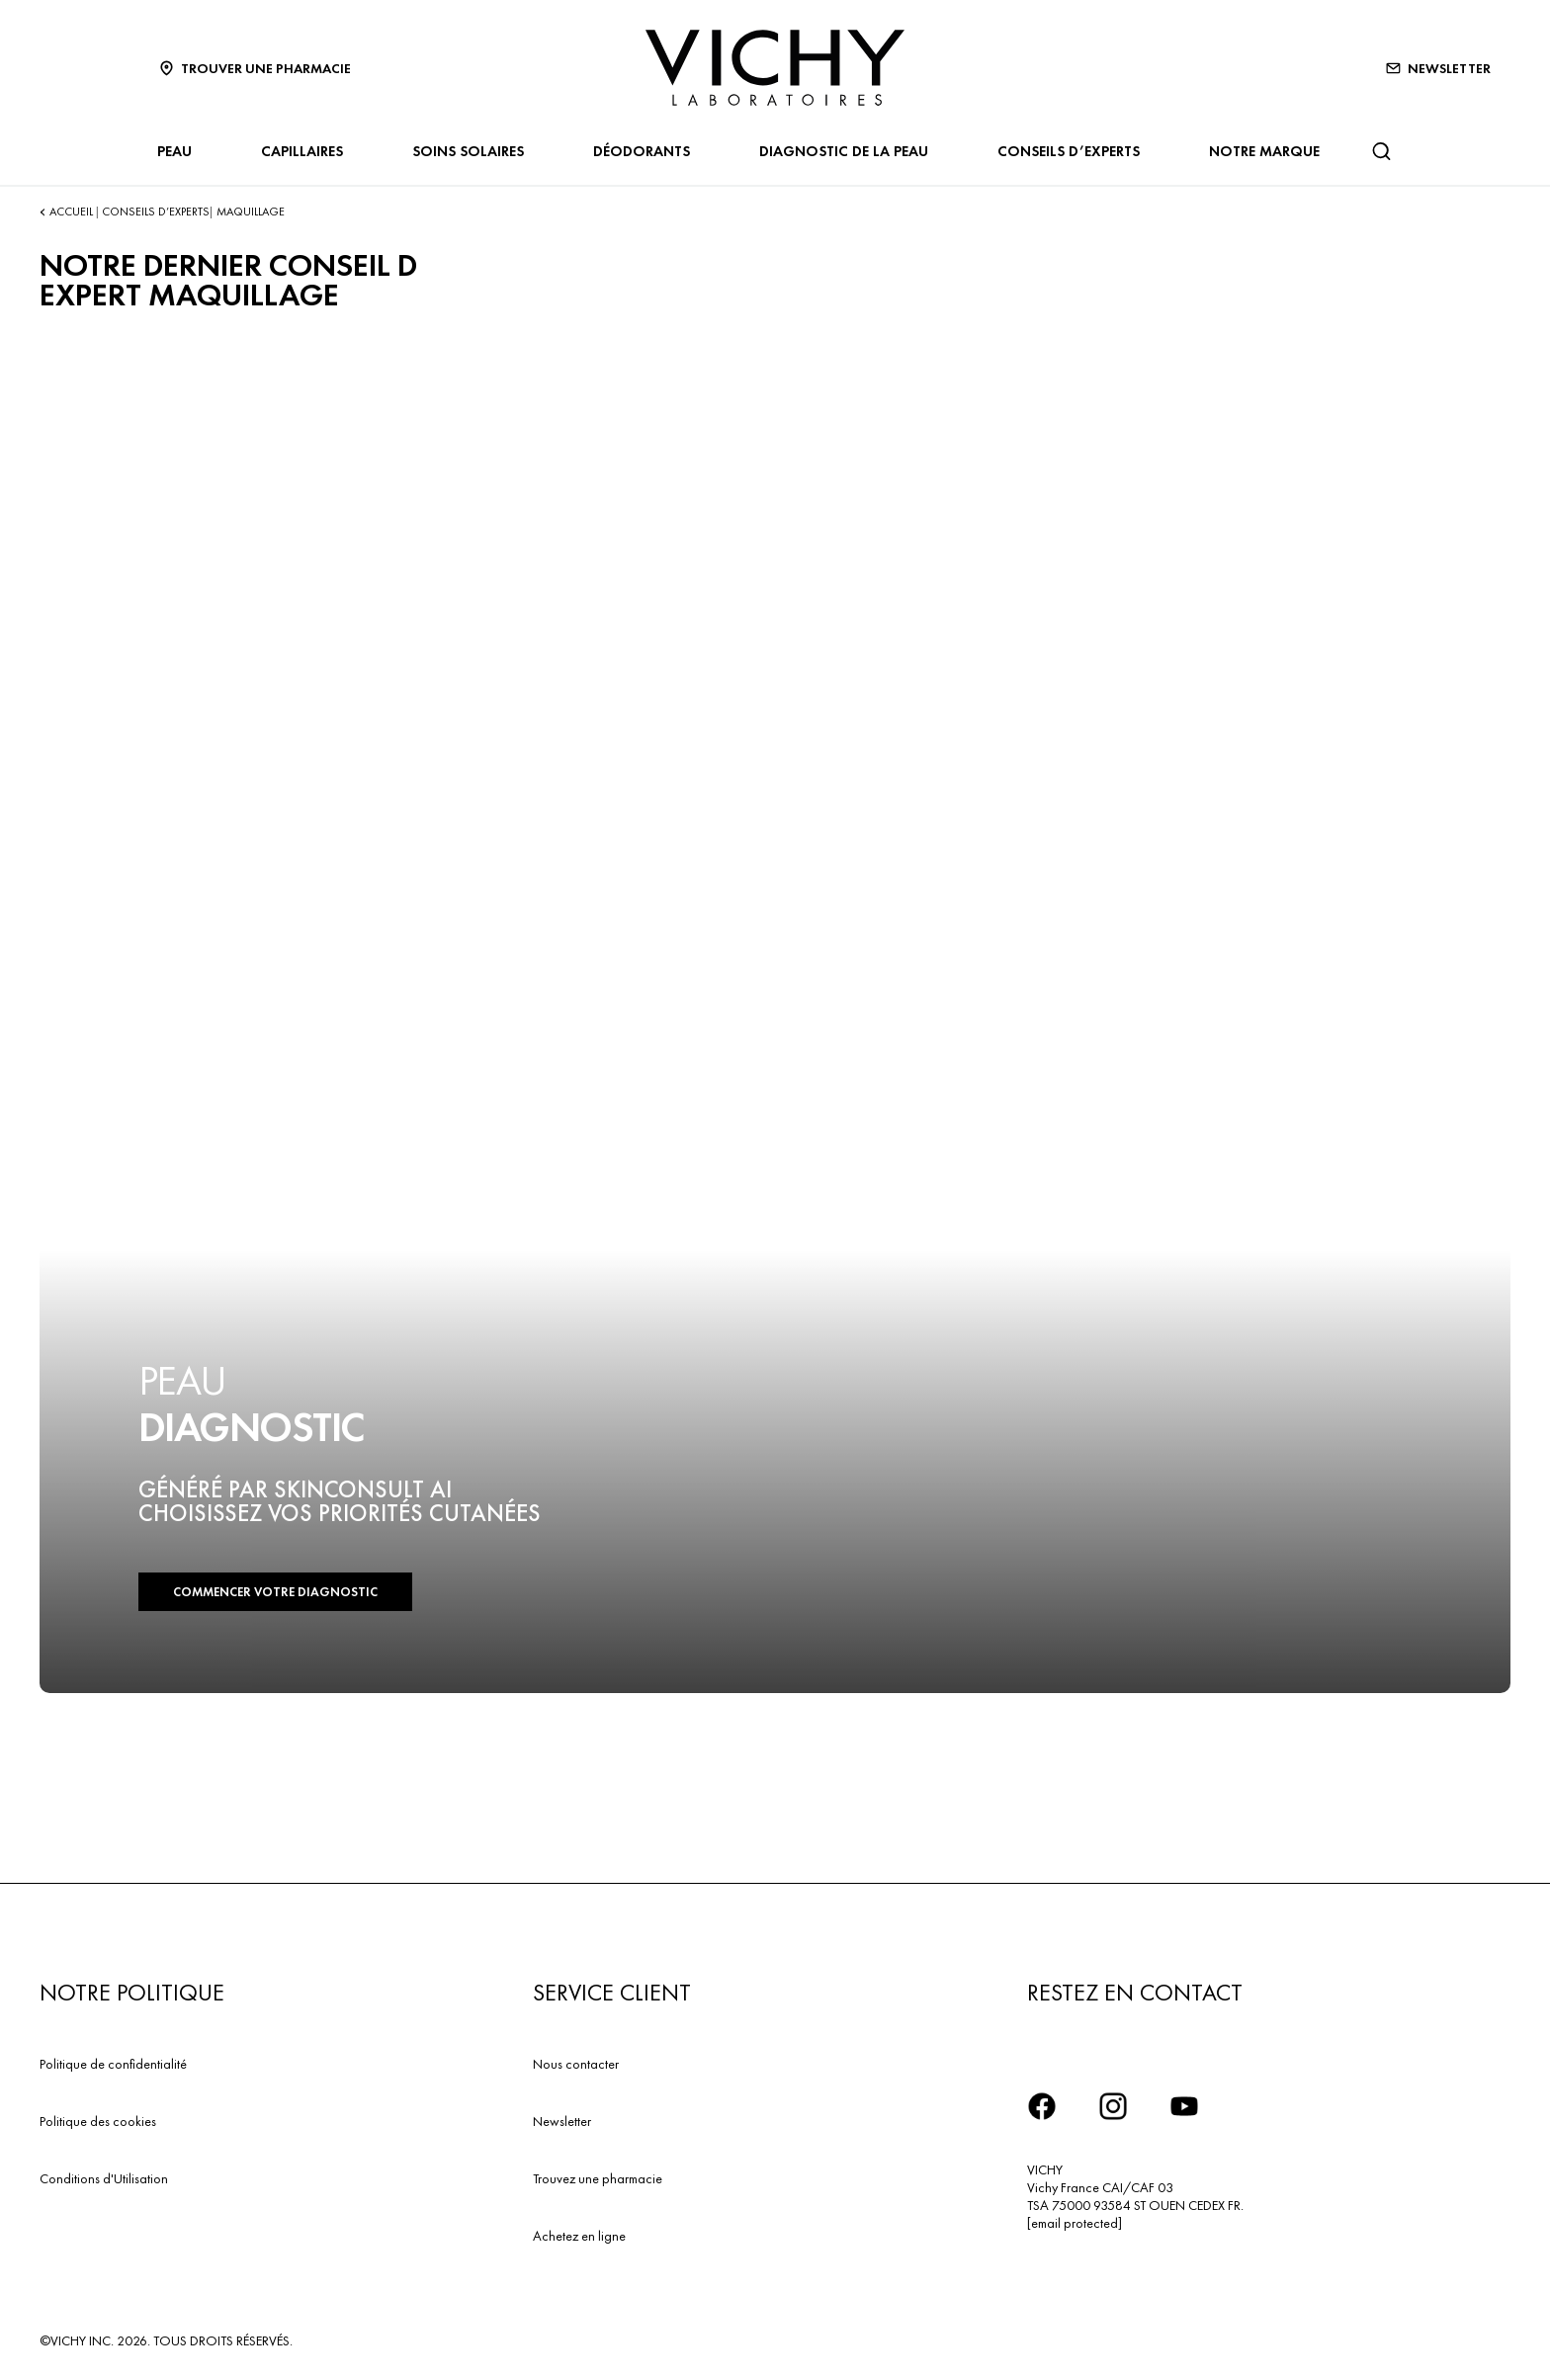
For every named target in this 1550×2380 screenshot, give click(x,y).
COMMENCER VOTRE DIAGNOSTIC (275, 1591)
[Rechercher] (1381, 151)
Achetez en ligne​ (579, 2236)
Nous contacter (576, 2064)
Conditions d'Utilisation (104, 2178)
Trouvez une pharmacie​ (597, 2178)
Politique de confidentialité (113, 2064)
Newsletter (562, 2121)
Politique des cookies (98, 2121)
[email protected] (1074, 2223)
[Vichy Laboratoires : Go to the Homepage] (775, 68)
